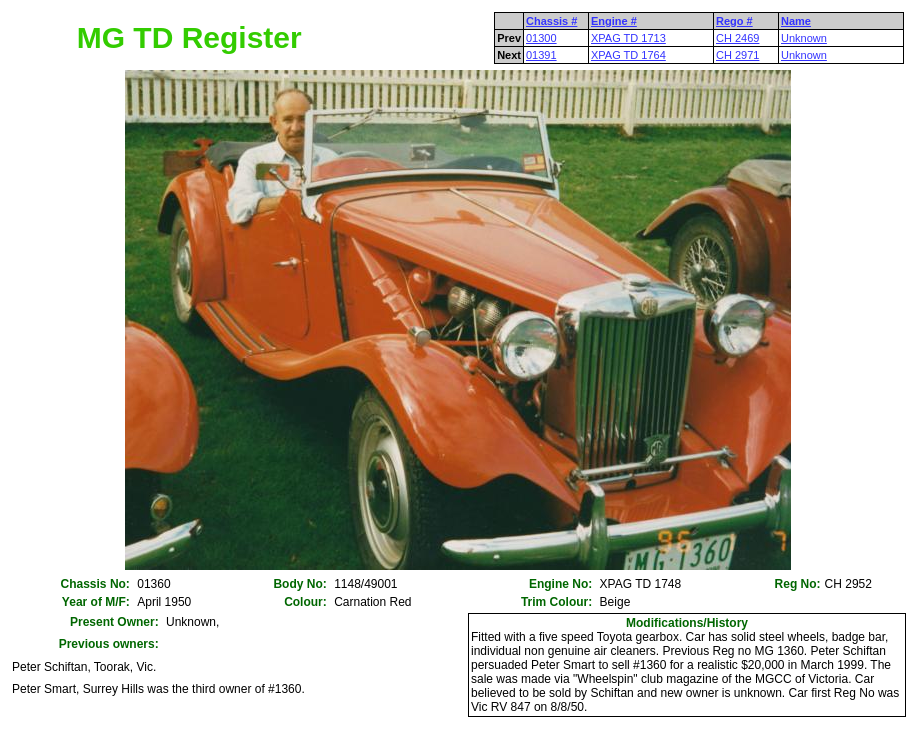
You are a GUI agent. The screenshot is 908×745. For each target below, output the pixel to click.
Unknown (804, 38)
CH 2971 (737, 55)
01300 (541, 38)
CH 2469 (737, 38)
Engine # (614, 21)
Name (796, 21)
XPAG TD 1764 (628, 55)
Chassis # (551, 21)
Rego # (734, 21)
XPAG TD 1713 (628, 38)
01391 (541, 55)
